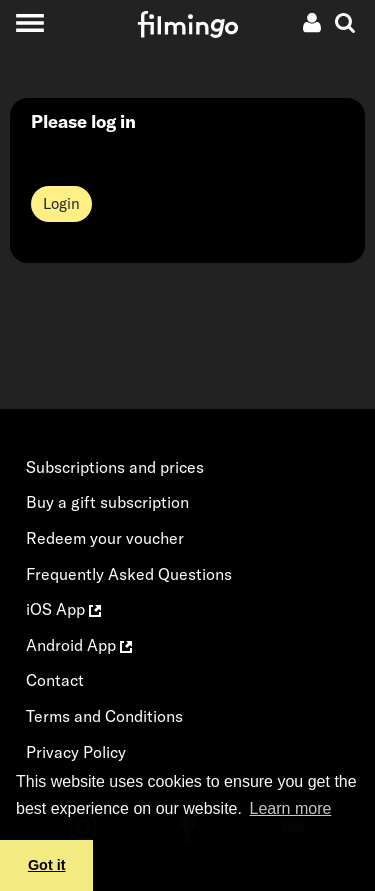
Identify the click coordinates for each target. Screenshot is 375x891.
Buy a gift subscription (107, 502)
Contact (55, 680)
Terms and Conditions (104, 716)
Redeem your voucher (105, 538)
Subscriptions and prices (115, 467)
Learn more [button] (291, 808)
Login (61, 203)
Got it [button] (47, 865)
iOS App (63, 609)
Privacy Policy (76, 752)
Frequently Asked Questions (129, 574)
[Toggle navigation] (29, 22)
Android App (79, 645)
